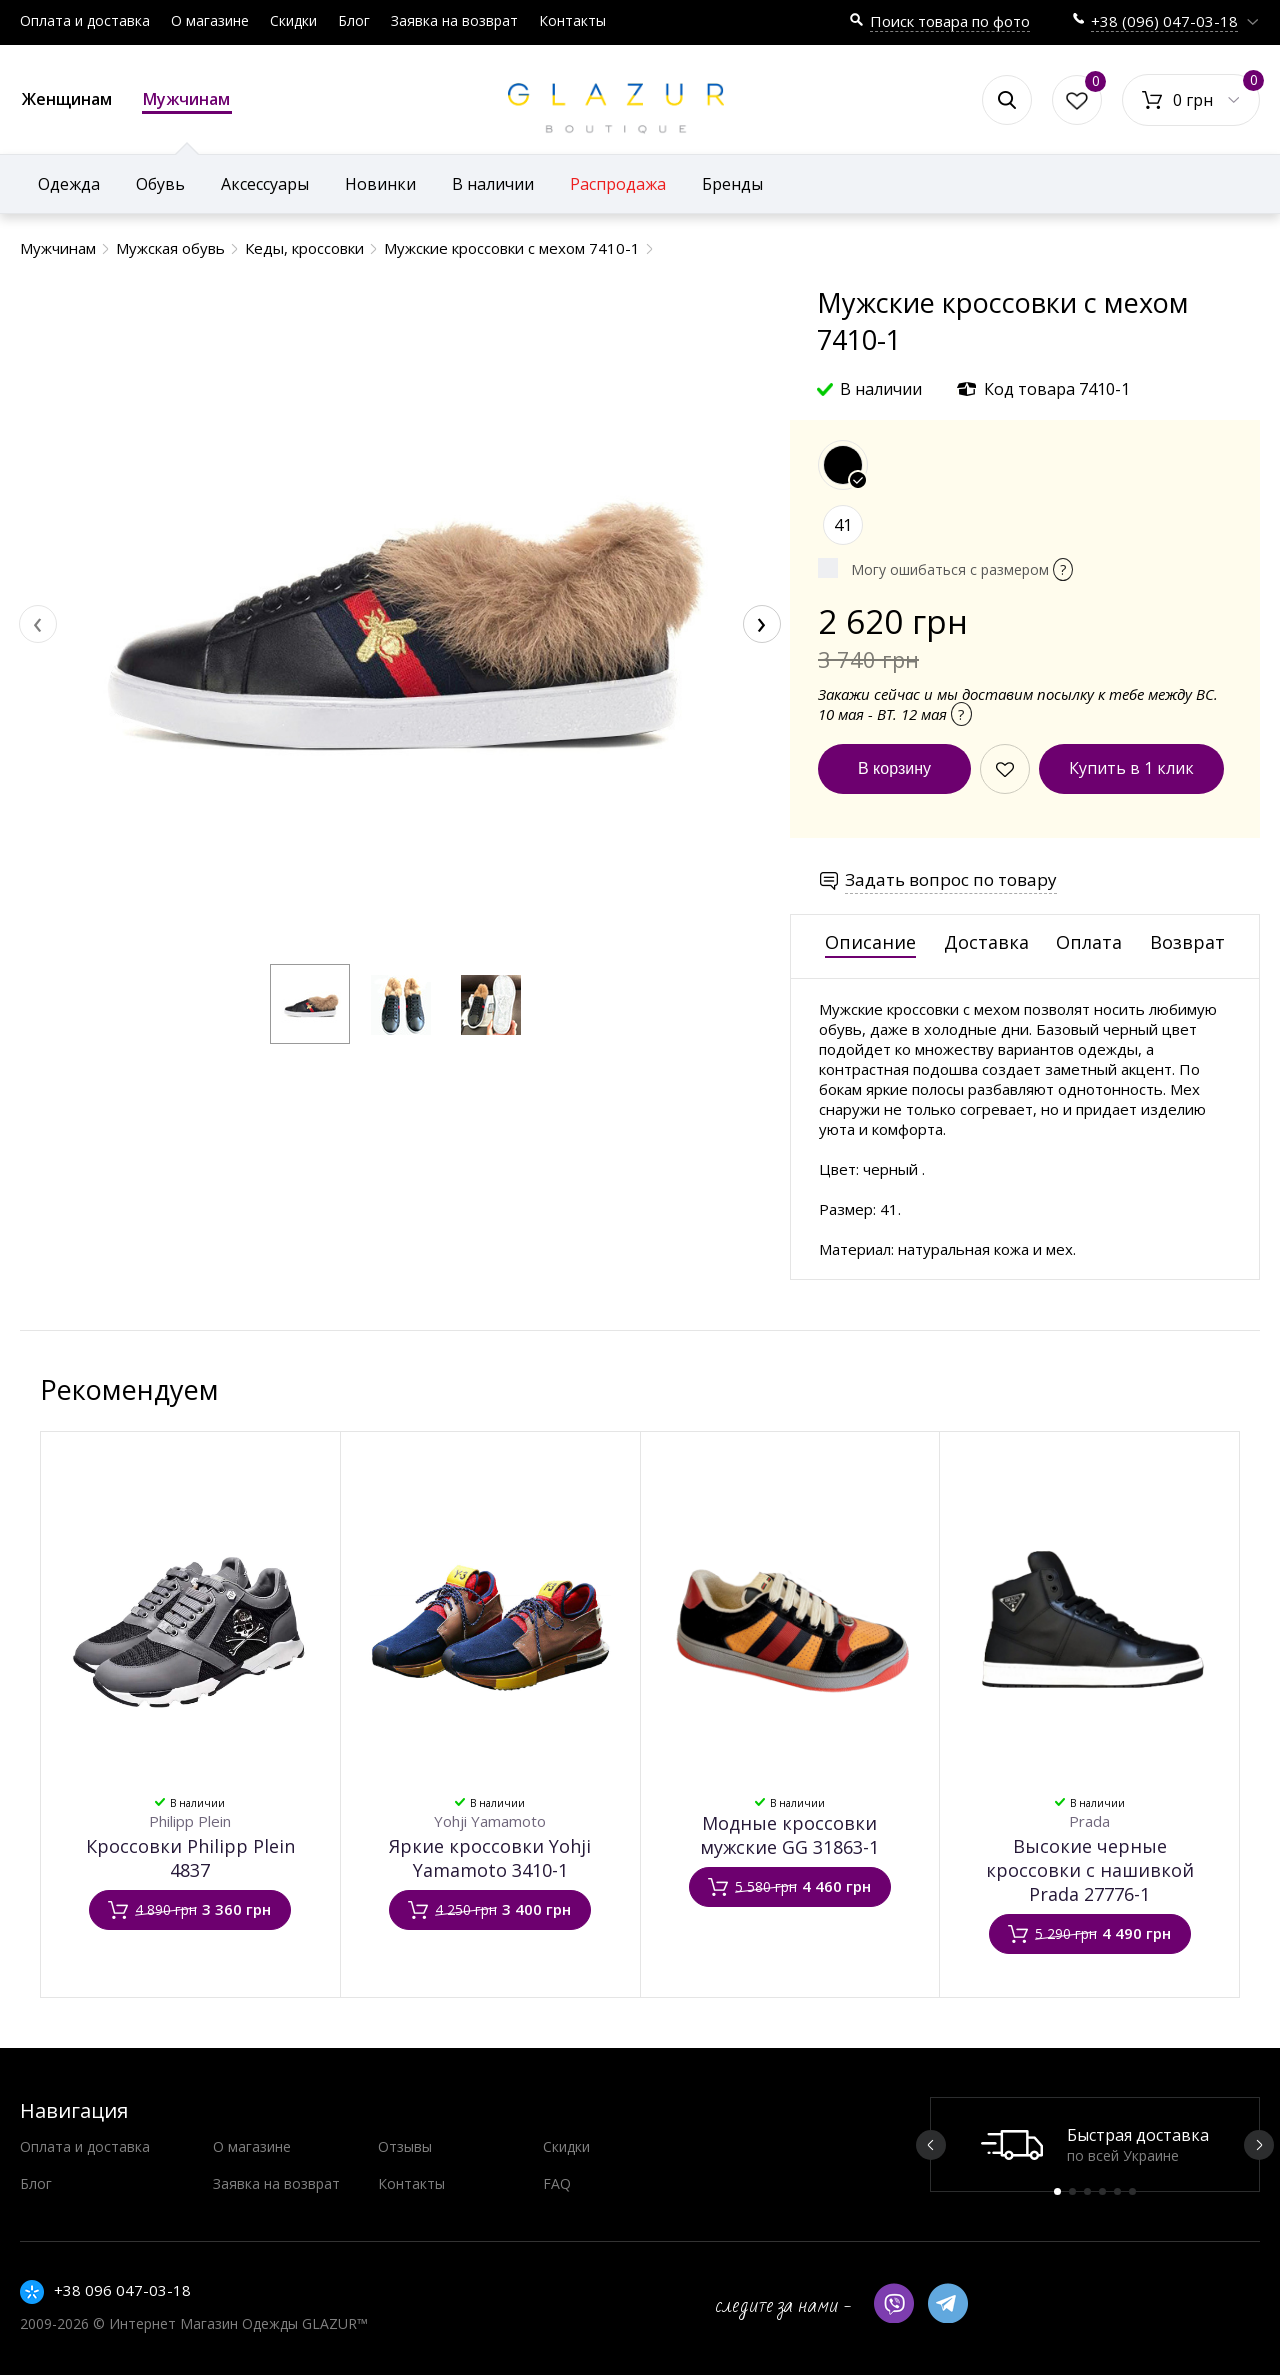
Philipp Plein (190, 1821)
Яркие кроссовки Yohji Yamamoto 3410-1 (490, 1858)
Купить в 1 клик (1131, 768)
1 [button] (1057, 2191)
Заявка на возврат (454, 20)
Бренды (732, 184)
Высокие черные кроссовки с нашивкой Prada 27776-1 (1090, 1870)
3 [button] (1087, 2191)
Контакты (572, 20)
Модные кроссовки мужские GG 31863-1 (789, 1835)
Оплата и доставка (85, 20)
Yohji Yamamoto (490, 1821)
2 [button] (1072, 2191)
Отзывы (405, 2146)
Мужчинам (187, 101)
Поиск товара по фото (950, 21)
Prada (1089, 1821)
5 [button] (1117, 2191)
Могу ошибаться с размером (962, 569)
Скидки (293, 20)
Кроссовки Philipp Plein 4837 (190, 1858)
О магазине (210, 20)
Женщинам (67, 99)
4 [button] (1102, 2191)
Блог (354, 20)
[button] (310, 1004)
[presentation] (38, 624)
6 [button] (1132, 2191)
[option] (1095, 2144)
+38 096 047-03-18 (122, 2290)
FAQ (557, 2183)
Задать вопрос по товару (951, 879)
